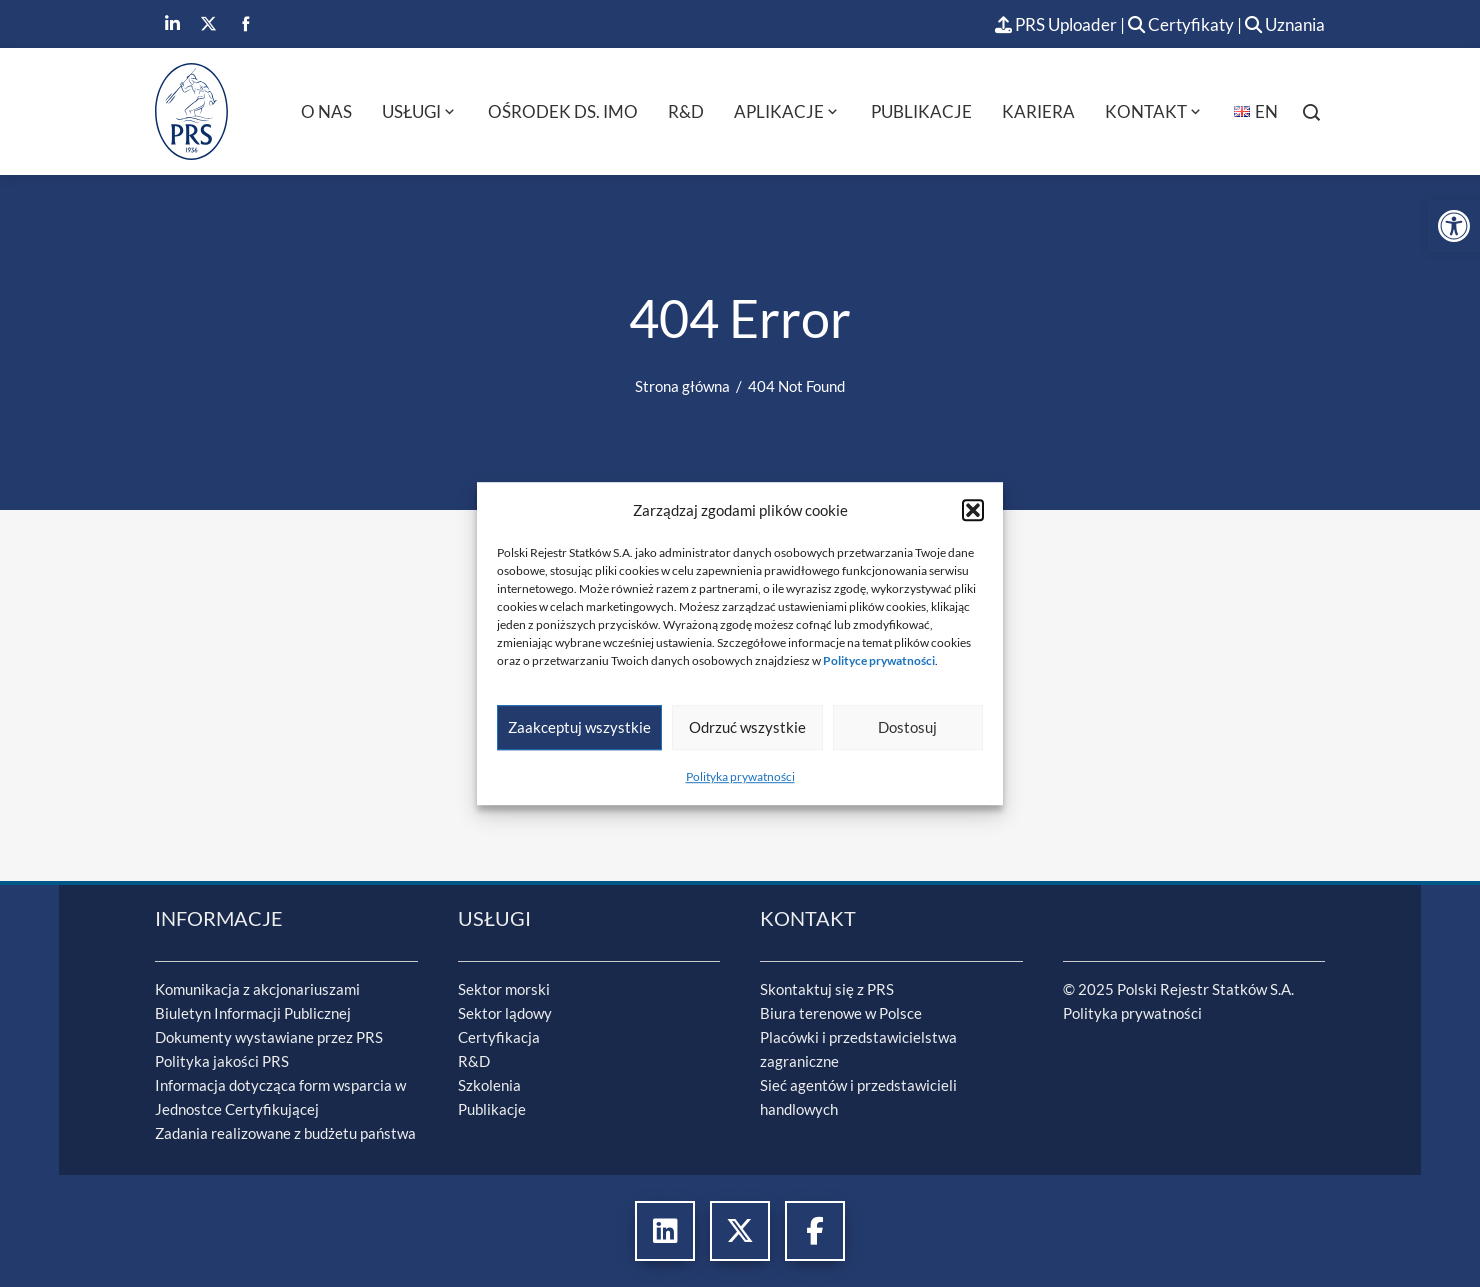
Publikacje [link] (921, 111)
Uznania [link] (1285, 24)
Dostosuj (907, 727)
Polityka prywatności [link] (740, 776)
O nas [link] (326, 111)
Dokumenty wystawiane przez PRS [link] (269, 1037)
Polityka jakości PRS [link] (222, 1061)
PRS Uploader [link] (1056, 24)
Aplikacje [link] (787, 111)
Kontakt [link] (1154, 111)
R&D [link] (686, 111)
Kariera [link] (1038, 111)
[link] (1454, 226)
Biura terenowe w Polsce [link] (841, 1013)
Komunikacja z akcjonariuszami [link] (257, 989)
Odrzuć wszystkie (747, 727)
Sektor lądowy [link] (505, 1013)
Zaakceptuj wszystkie (579, 727)
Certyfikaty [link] (1182, 24)
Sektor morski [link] (504, 989)
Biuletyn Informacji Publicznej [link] (253, 1013)
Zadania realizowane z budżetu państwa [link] (285, 1133)
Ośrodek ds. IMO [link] (563, 111)
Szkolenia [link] (489, 1085)
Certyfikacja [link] (499, 1037)
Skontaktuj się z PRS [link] (827, 989)
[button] (973, 510)
